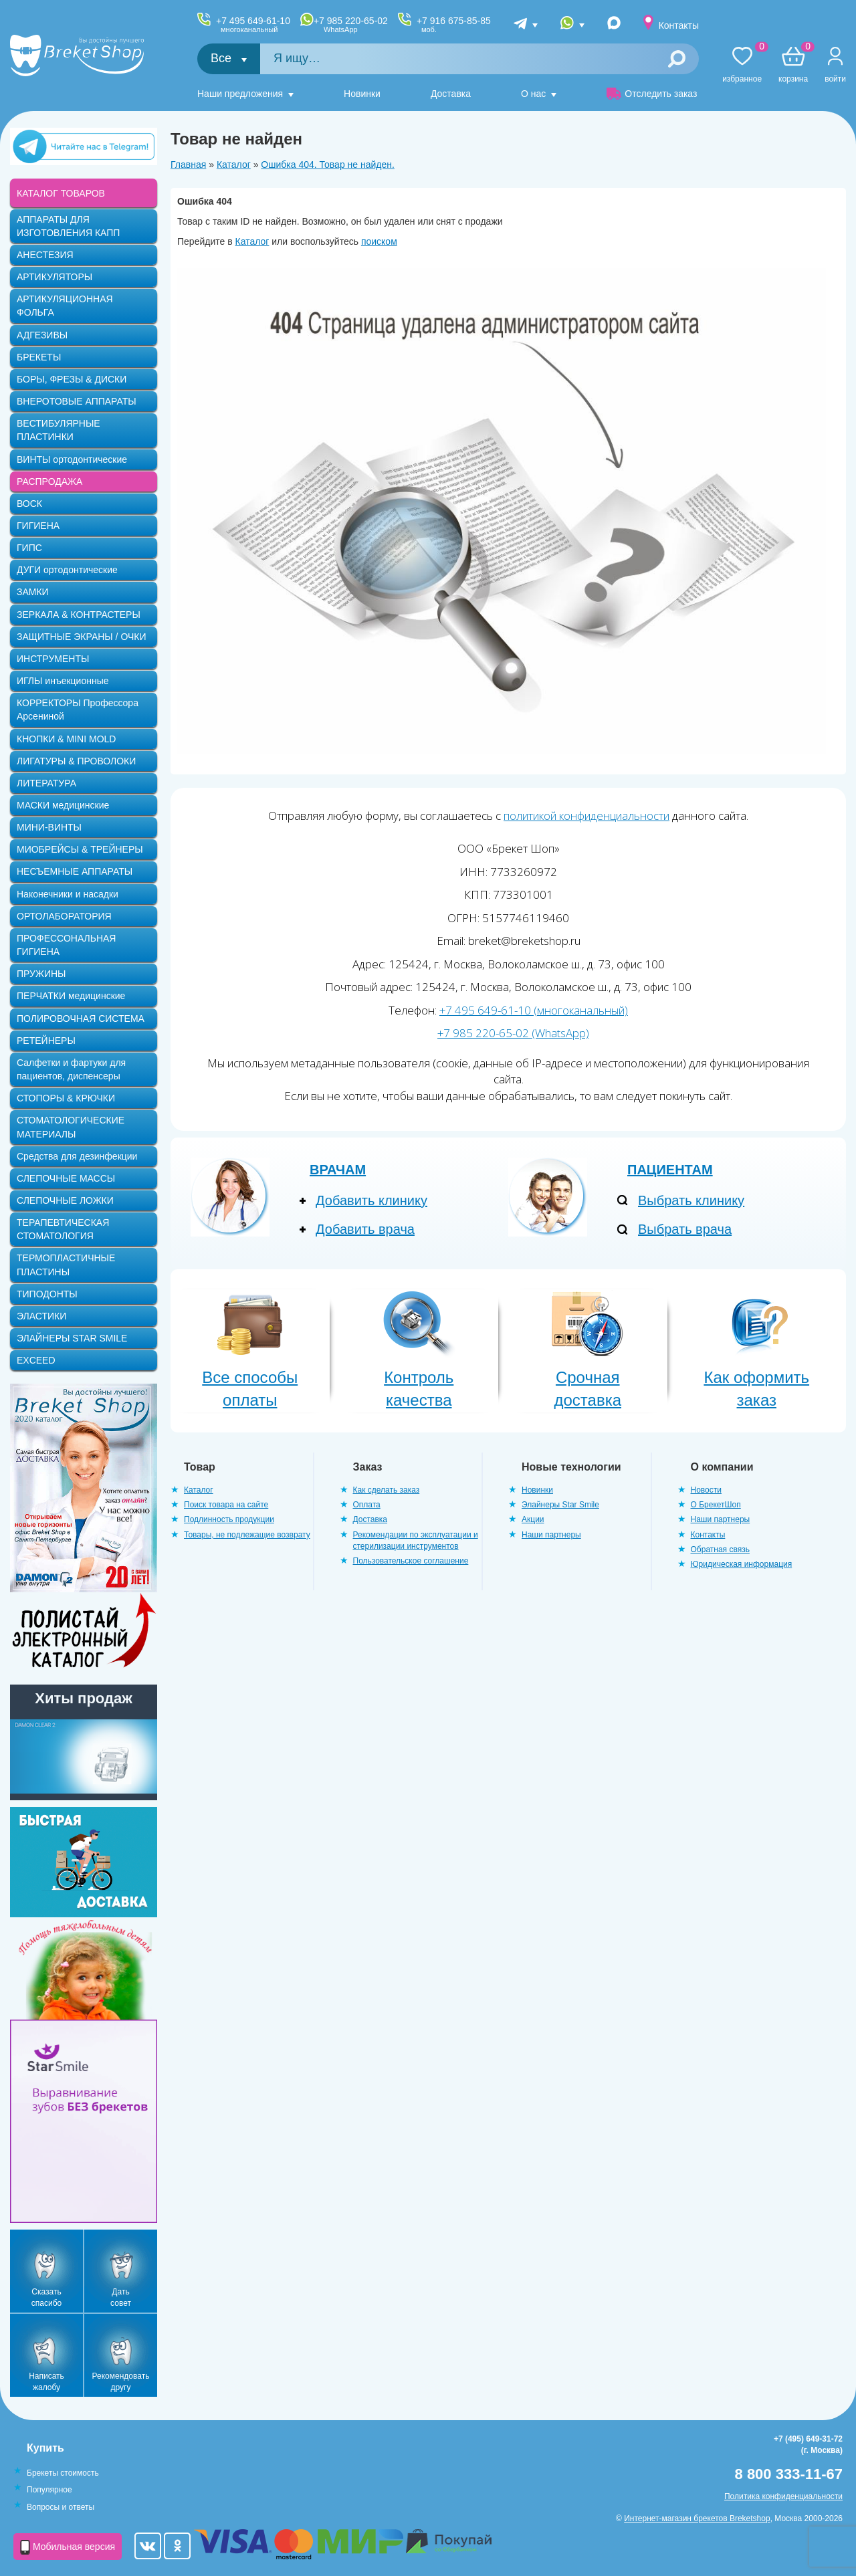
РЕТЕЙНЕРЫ (46, 1040)
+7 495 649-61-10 (253, 24)
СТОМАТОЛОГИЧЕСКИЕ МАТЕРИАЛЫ (70, 1127)
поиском (379, 241)
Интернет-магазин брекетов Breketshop (697, 2518)
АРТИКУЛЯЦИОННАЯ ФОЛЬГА (65, 306)
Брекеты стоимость (63, 2473)
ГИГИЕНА (38, 525)
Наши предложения (240, 93)
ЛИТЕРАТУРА (46, 783)
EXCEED (36, 1360)
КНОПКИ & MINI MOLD (66, 739)
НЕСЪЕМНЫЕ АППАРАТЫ (74, 871)
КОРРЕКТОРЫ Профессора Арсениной (77, 709)
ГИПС (29, 547)
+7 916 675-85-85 (454, 24)
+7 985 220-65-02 (351, 24)
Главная (188, 164)
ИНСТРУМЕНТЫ (53, 658)
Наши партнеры (551, 1534)
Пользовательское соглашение (411, 1561)
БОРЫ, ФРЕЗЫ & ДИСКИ (71, 379)
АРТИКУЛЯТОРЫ (54, 277)
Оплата (367, 1504)
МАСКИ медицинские (63, 805)
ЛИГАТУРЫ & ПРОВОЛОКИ (76, 761)
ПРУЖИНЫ (41, 973)
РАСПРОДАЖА (49, 481)
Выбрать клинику (691, 1200)
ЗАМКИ (33, 591)
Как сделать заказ (386, 1490)
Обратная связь (720, 1549)
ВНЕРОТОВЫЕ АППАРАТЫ (76, 401)
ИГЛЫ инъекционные (62, 680)
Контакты (679, 25)
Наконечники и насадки (67, 894)
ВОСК (29, 503)
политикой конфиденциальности (586, 815)
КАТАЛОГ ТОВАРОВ (61, 193)
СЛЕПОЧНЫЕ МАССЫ (66, 1178)
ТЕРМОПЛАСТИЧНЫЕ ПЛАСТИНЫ (66, 1265)
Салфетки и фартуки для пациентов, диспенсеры (71, 1069)
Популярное (49, 2489)
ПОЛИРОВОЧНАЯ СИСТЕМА (80, 1018)
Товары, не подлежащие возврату (247, 1534)
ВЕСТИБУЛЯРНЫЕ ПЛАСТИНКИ (58, 430)
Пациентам (670, 1169)
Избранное (742, 65)
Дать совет (120, 2297)
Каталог (234, 164)
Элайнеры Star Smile (560, 1504)
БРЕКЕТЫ (39, 357)
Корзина (793, 65)
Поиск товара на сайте (226, 1504)
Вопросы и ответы (60, 2507)
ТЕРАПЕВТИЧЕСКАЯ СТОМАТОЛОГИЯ (63, 1229)
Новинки (362, 93)
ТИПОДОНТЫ (47, 1294)
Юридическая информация (741, 1564)
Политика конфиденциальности (783, 2496)
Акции (533, 1519)
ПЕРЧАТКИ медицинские (71, 995)
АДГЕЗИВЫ (42, 335)
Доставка (451, 93)
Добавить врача (365, 1229)
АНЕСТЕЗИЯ (45, 254)
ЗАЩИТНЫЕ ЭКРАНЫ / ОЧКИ (81, 636)
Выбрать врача (685, 1229)
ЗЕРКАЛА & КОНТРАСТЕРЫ (78, 614)
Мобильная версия (67, 2547)
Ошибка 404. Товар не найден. (328, 164)
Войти (835, 79)
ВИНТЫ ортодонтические (72, 459)
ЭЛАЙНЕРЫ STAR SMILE (72, 1338)
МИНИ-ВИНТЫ (49, 827)
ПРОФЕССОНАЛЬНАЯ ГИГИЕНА (66, 945)
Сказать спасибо (46, 2297)
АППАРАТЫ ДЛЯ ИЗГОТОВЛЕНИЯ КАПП (68, 226)
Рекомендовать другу (121, 2381)
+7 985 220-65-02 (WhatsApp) (513, 1033)
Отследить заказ (652, 94)
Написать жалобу (46, 2381)
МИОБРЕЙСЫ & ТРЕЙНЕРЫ (80, 849)
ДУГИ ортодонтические (67, 569)
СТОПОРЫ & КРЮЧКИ (66, 1098)
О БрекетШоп (716, 1504)
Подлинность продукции (229, 1519)
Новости (706, 1490)
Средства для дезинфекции (77, 1156)
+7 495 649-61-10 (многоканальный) (533, 1010)
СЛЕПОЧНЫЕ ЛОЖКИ (65, 1200)
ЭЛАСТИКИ (41, 1316)
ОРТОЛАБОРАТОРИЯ (64, 916)
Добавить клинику (371, 1200)
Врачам (338, 1169)
